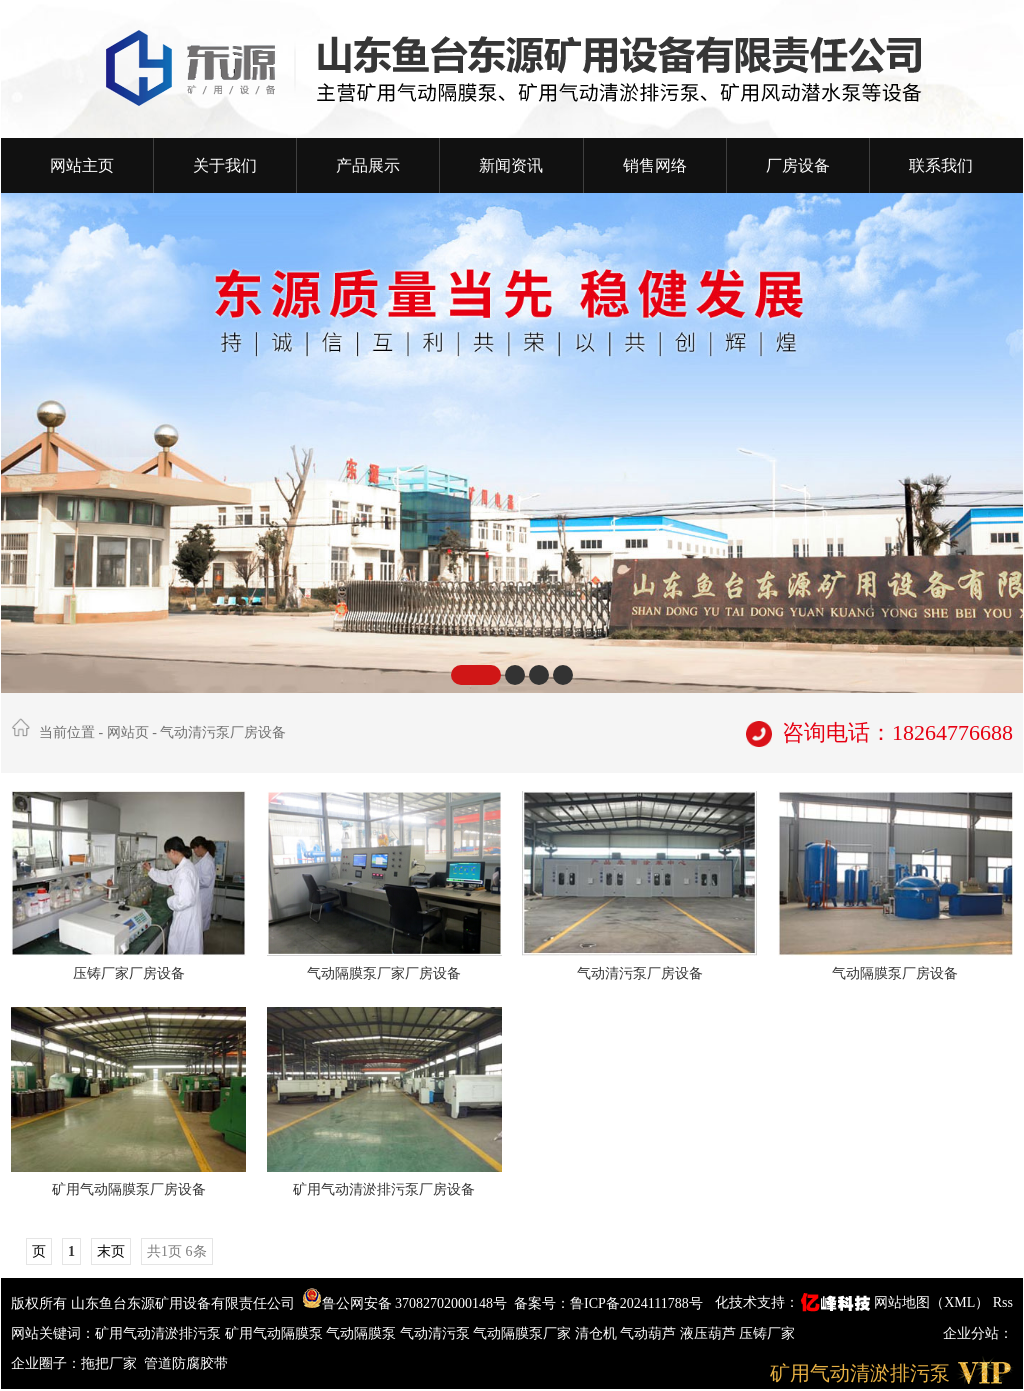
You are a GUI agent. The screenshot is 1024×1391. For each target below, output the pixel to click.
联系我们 (941, 165)
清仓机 (596, 1333)
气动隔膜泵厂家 (522, 1333)
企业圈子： (46, 1363)
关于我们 (225, 165)
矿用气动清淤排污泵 (158, 1333)
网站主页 (82, 165)
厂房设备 (798, 165)
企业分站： (978, 1333)
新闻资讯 (511, 165)
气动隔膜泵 (361, 1333)
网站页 (128, 732)
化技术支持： (794, 1302)
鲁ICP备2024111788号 (636, 1303)
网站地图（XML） (931, 1302)
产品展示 (368, 165)
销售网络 (655, 165)
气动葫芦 (648, 1333)
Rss (1003, 1302)
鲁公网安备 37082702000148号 (405, 1303)
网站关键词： (53, 1333)
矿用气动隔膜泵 (274, 1333)
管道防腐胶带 (188, 1363)
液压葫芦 (708, 1333)
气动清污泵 (435, 1333)
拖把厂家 (109, 1363)
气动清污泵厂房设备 (223, 732)
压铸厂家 (767, 1333)
